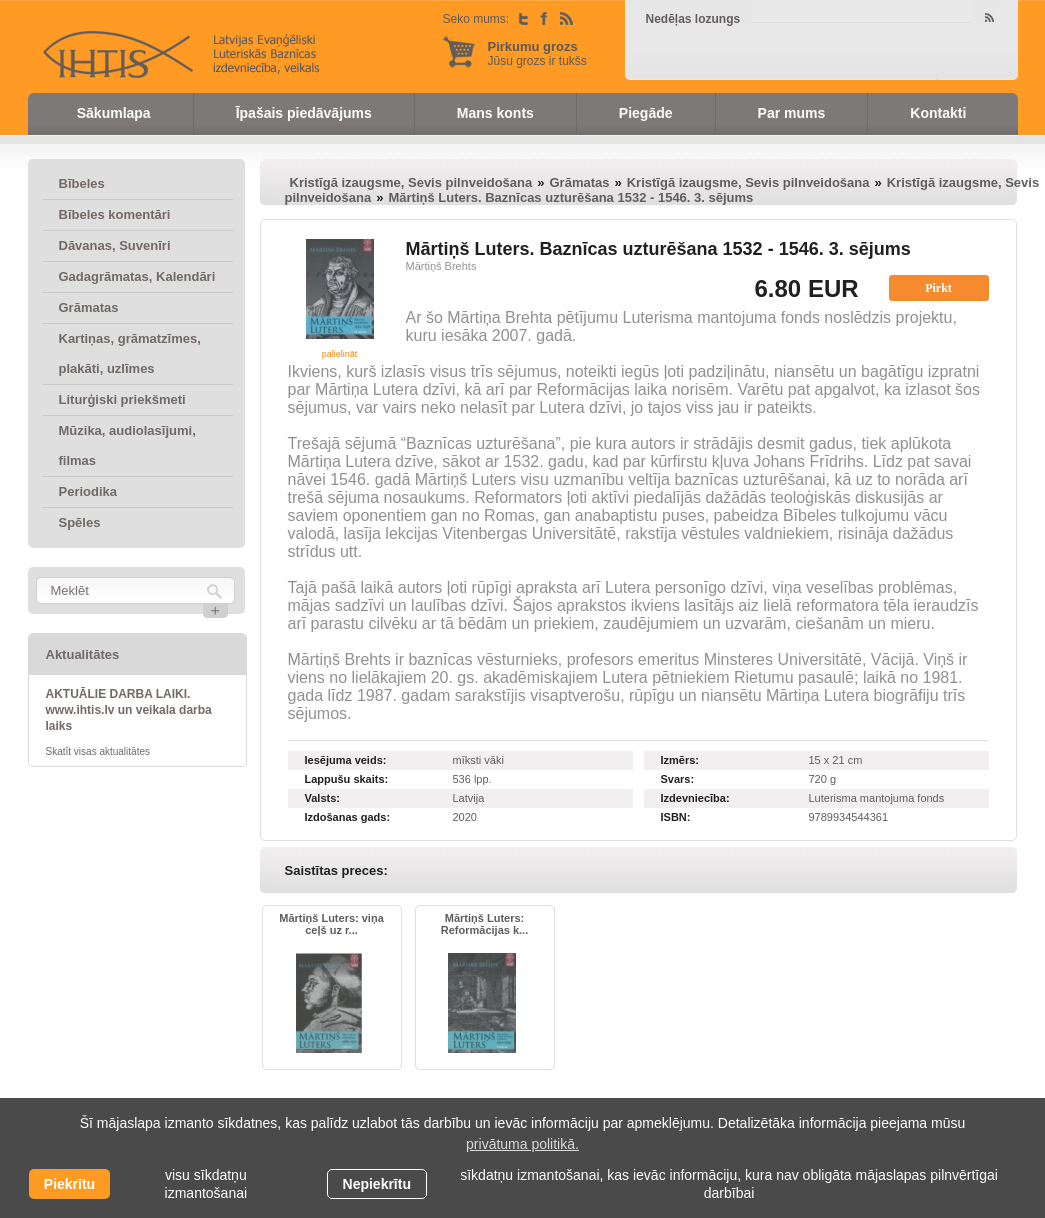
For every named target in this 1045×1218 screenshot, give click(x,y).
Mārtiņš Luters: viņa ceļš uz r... (331, 924)
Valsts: (322, 798)
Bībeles (82, 183)
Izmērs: (680, 760)
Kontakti (938, 113)
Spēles (80, 522)
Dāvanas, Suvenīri (115, 245)
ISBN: (676, 817)
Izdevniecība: (695, 798)
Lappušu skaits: (347, 779)
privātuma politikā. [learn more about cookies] (522, 1144)
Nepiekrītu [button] (377, 1184)
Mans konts (495, 113)
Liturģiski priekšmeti (122, 399)
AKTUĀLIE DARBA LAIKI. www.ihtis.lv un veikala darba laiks (129, 710)
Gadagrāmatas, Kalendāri (137, 276)
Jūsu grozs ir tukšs (537, 53)
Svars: (678, 779)
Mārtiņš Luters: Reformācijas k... (484, 924)
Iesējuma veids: (346, 760)
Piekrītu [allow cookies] (69, 1184)
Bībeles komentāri (115, 214)
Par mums (792, 113)
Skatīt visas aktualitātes (98, 751)
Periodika (88, 491)
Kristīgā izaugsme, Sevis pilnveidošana (411, 182)
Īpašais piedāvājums (304, 113)
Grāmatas (89, 307)
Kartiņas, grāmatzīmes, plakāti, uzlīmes (130, 353)
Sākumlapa (114, 113)
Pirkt (938, 288)
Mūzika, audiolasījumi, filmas (127, 445)
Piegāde (646, 113)
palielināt (340, 354)
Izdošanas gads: (348, 817)
